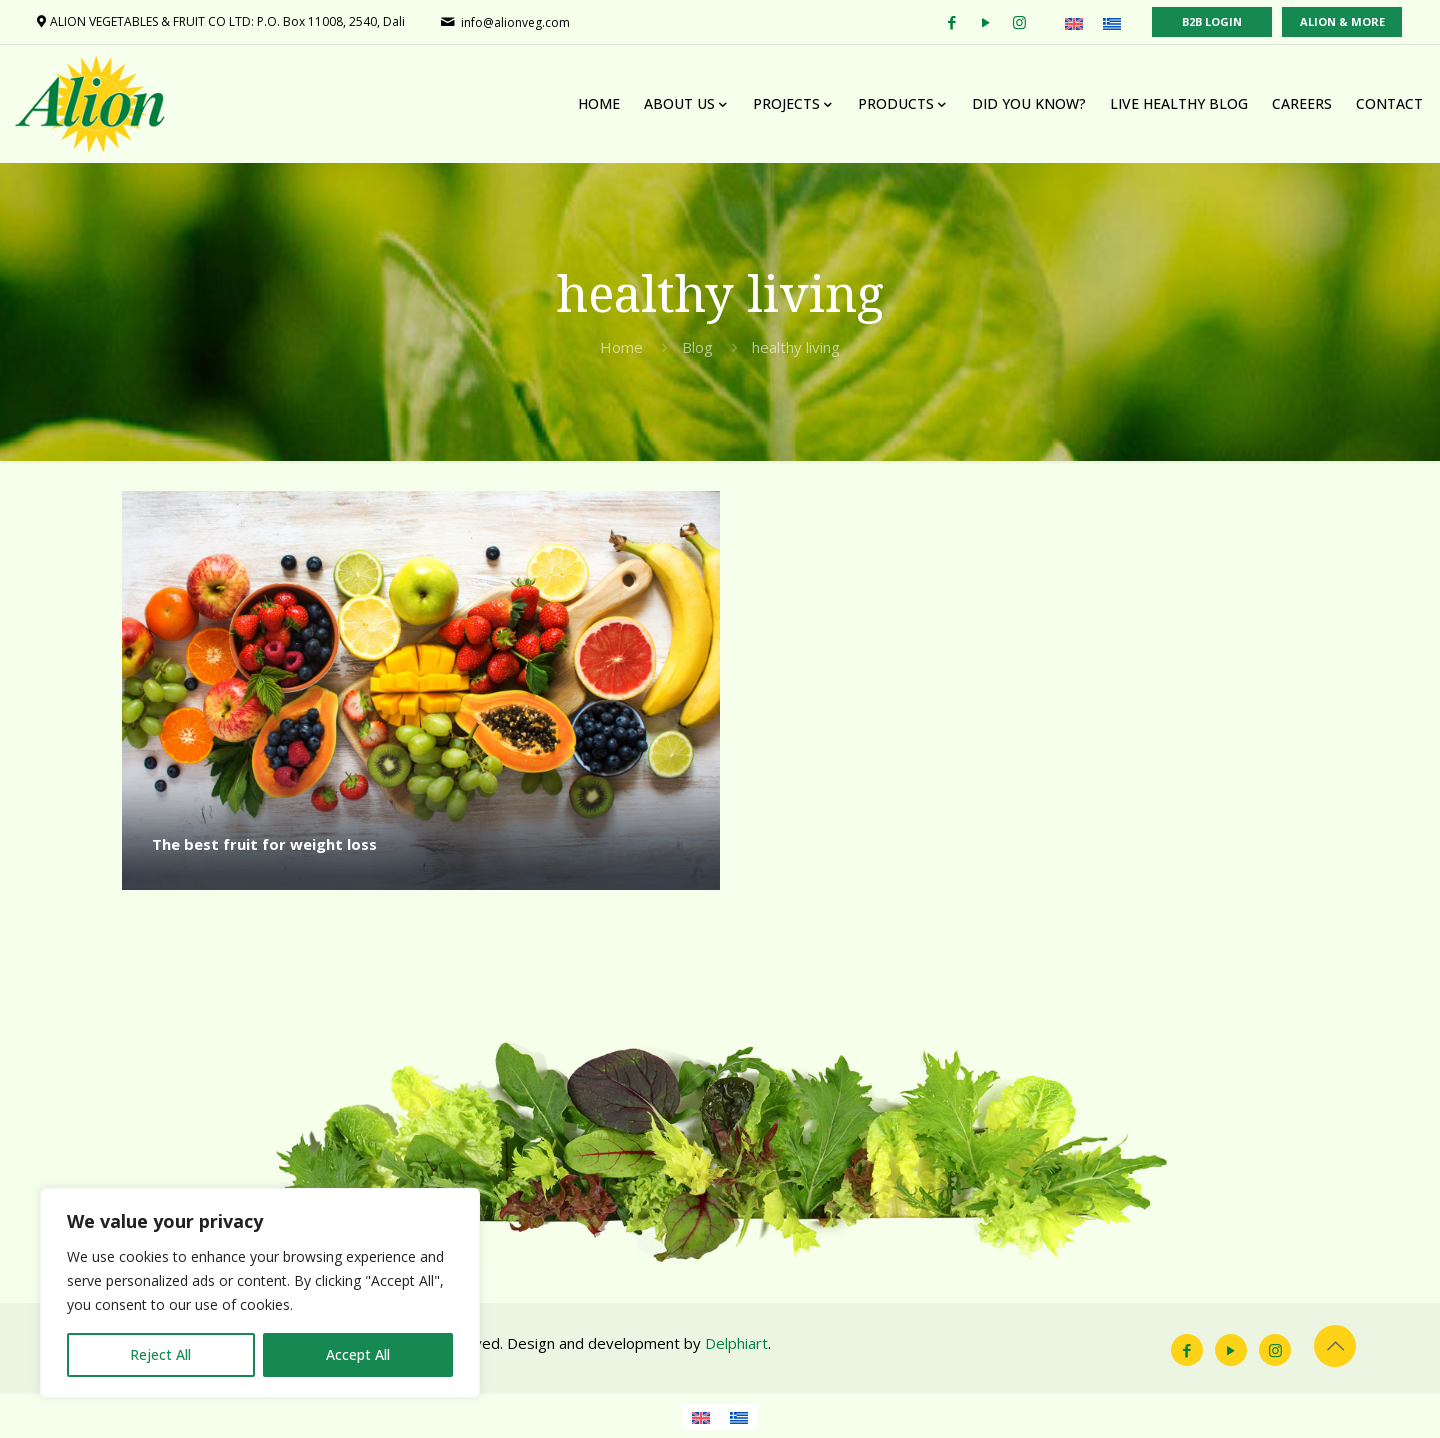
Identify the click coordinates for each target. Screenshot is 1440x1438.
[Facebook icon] (1187, 1350)
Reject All (160, 1354)
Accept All (358, 1354)
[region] (260, 1293)
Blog (697, 347)
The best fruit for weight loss (264, 844)
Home (621, 347)
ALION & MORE (1342, 21)
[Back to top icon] (1335, 1346)
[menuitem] (1074, 23)
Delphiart (736, 1343)
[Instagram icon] (1275, 1350)
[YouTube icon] (1231, 1350)
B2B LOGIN (1212, 21)
